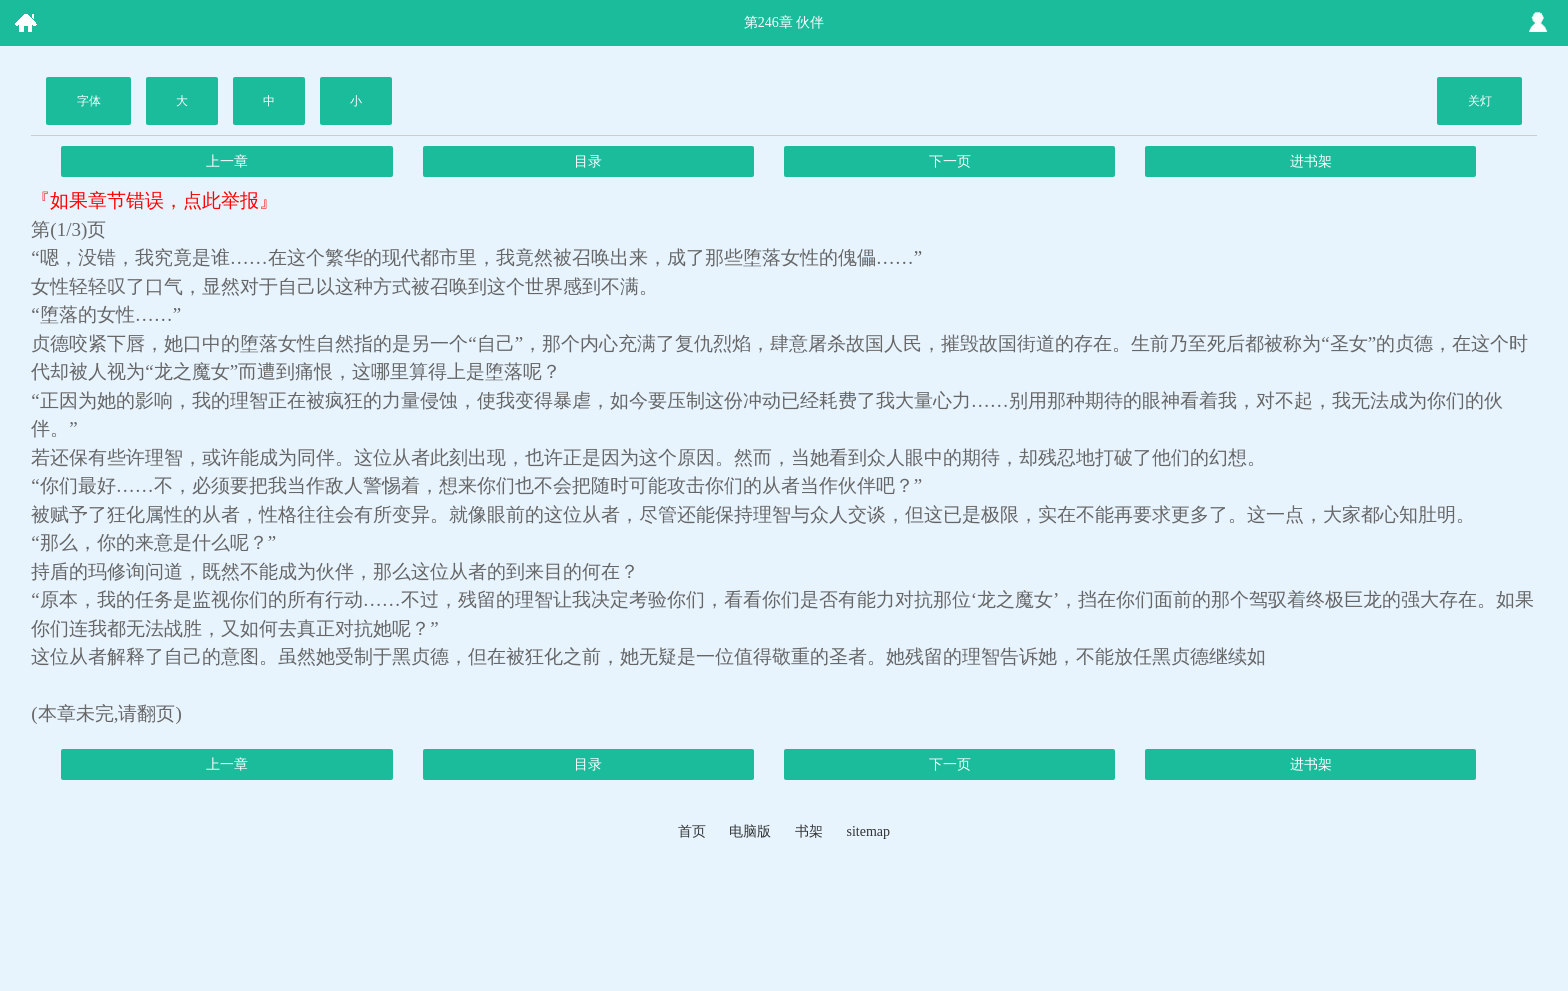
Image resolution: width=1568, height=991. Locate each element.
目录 (588, 161)
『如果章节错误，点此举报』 (154, 200)
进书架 (1311, 161)
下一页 (950, 161)
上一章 (227, 161)
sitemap (868, 831)
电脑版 (750, 831)
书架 (809, 831)
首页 (692, 831)
